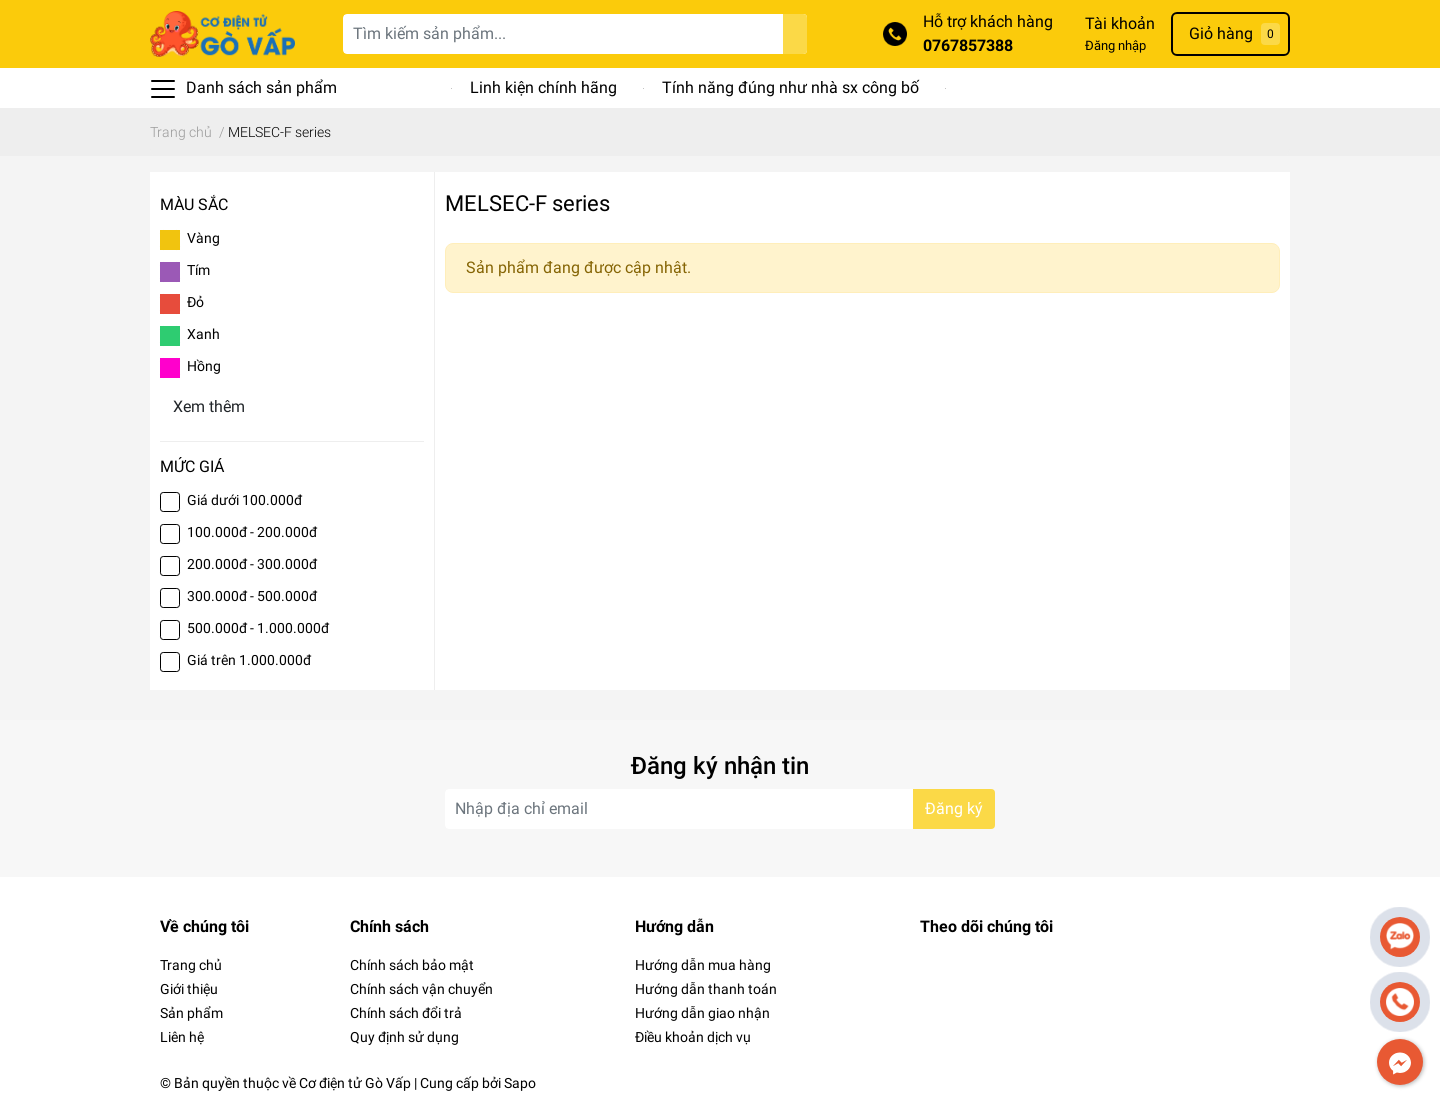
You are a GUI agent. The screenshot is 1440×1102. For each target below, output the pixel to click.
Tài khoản (1120, 23)
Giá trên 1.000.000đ (249, 660)
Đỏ (195, 302)
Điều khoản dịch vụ (693, 1037)
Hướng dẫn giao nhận (702, 1013)
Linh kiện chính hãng (543, 87)
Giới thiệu (189, 989)
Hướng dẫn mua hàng (703, 965)
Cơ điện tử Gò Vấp (355, 1083)
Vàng (203, 238)
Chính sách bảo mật (412, 965)
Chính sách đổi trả (406, 1013)
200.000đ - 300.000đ (252, 564)
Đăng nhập (1115, 45)
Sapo (520, 1083)
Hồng (204, 366)
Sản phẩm (191, 1013)
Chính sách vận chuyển (421, 989)
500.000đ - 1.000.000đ (258, 628)
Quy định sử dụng (404, 1037)
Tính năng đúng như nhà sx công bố (790, 87)
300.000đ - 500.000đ (252, 596)
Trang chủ (191, 965)
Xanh (203, 334)
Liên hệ (182, 1037)
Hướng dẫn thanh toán (706, 989)
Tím (198, 270)
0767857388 (968, 45)
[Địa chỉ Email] (720, 809)
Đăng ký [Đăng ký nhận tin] (954, 808)
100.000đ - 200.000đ (252, 532)
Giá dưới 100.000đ (244, 500)
